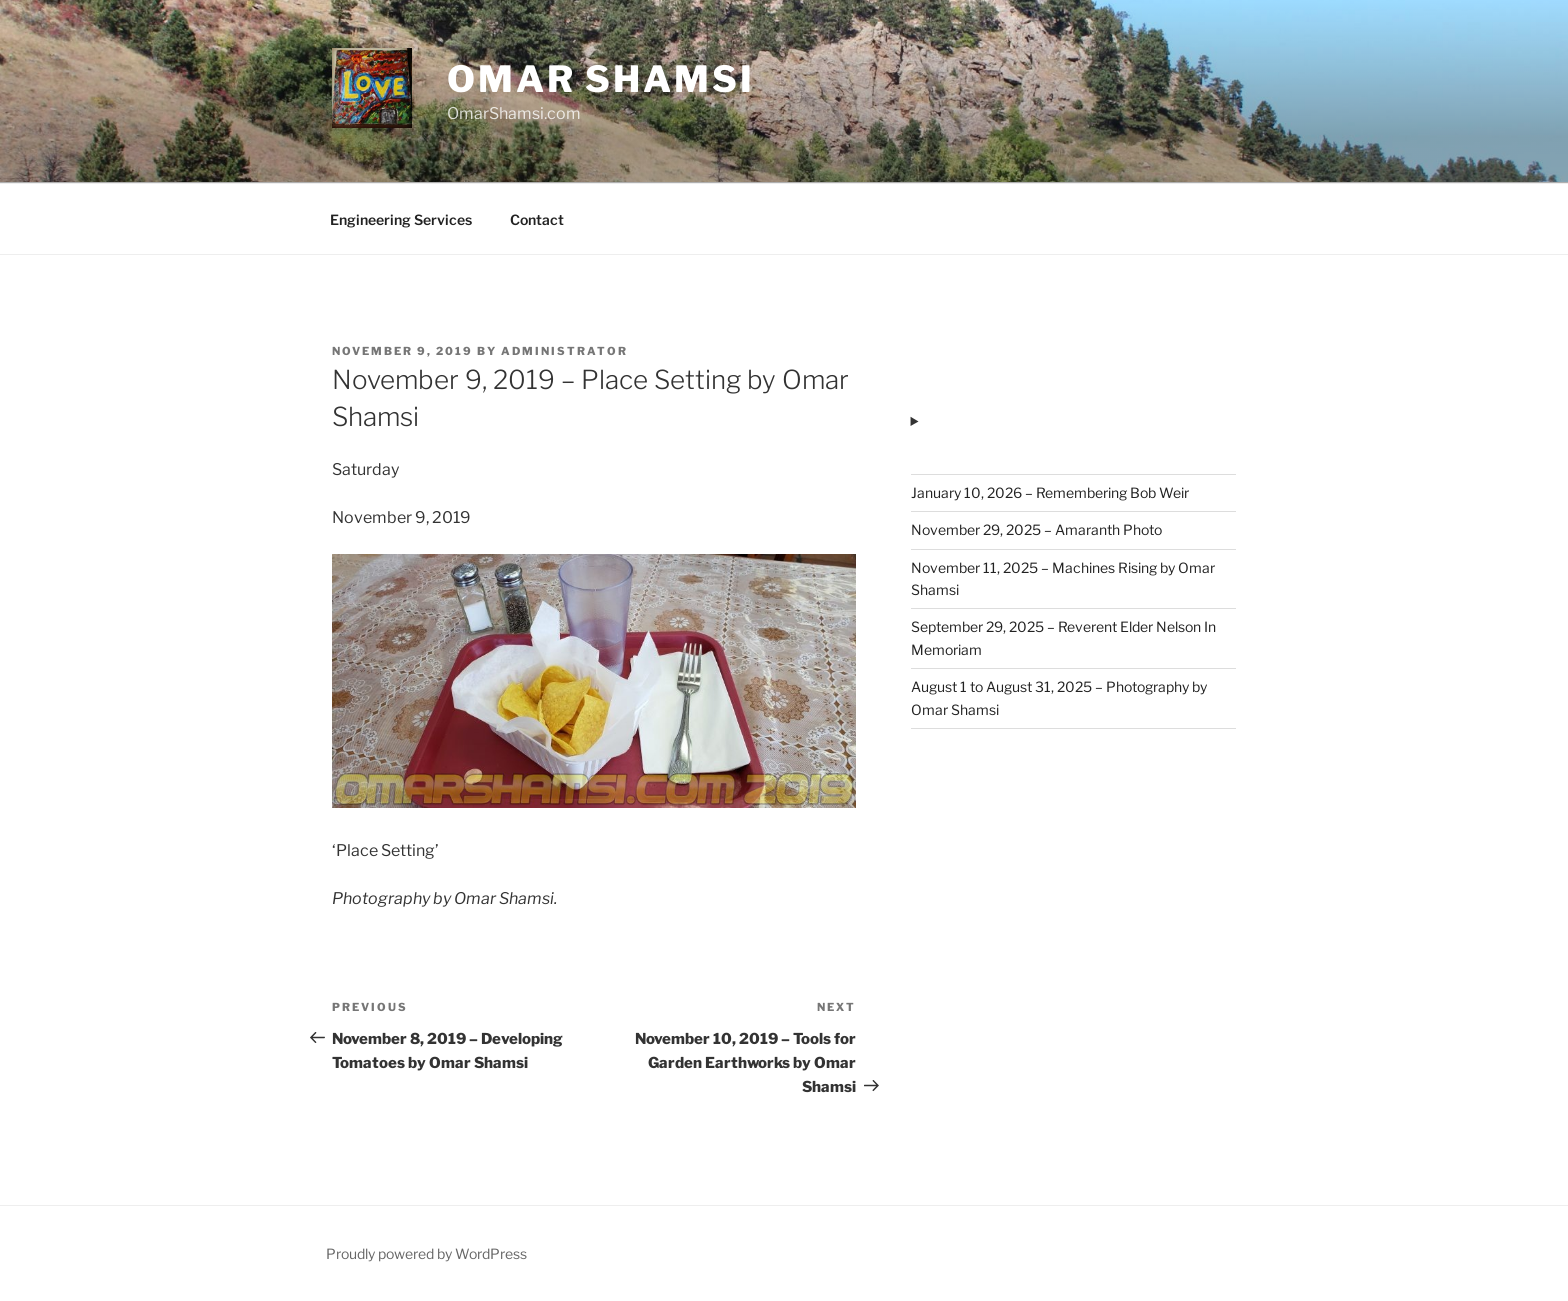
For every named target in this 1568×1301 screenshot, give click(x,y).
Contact (537, 219)
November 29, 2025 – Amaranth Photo (1036, 529)
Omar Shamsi (601, 79)
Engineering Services (401, 219)
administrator (564, 351)
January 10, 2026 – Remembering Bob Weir (1050, 492)
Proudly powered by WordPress (426, 1253)
